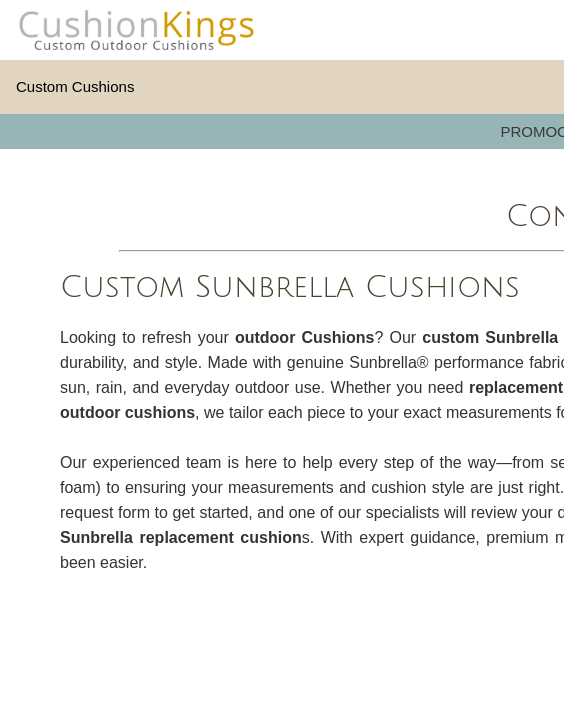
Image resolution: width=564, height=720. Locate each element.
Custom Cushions (75, 86)
